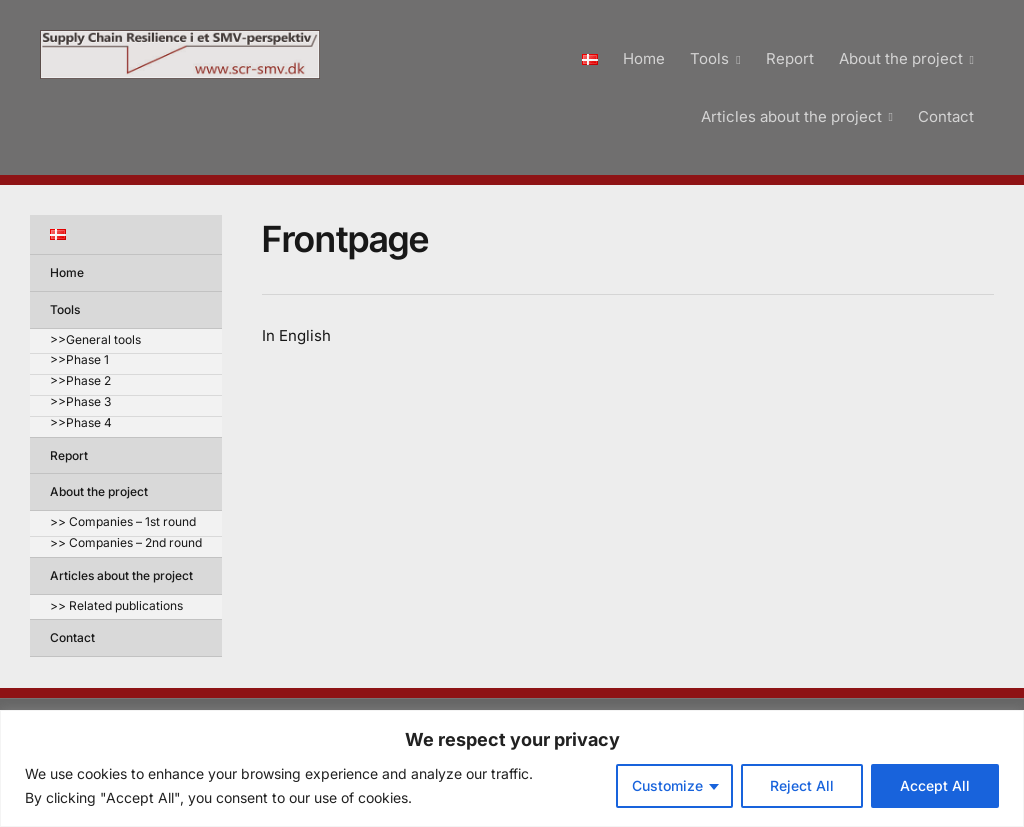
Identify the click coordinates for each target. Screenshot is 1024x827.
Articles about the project (791, 116)
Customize (667, 785)
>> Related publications (116, 606)
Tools (709, 58)
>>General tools (95, 340)
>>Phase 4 (81, 423)
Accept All (935, 785)
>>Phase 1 (79, 360)
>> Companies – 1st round (123, 522)
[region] (512, 768)
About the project (901, 58)
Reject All (802, 785)
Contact (946, 116)
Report (790, 58)
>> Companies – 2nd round (126, 543)
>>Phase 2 (80, 381)
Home (644, 58)
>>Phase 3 (80, 402)
